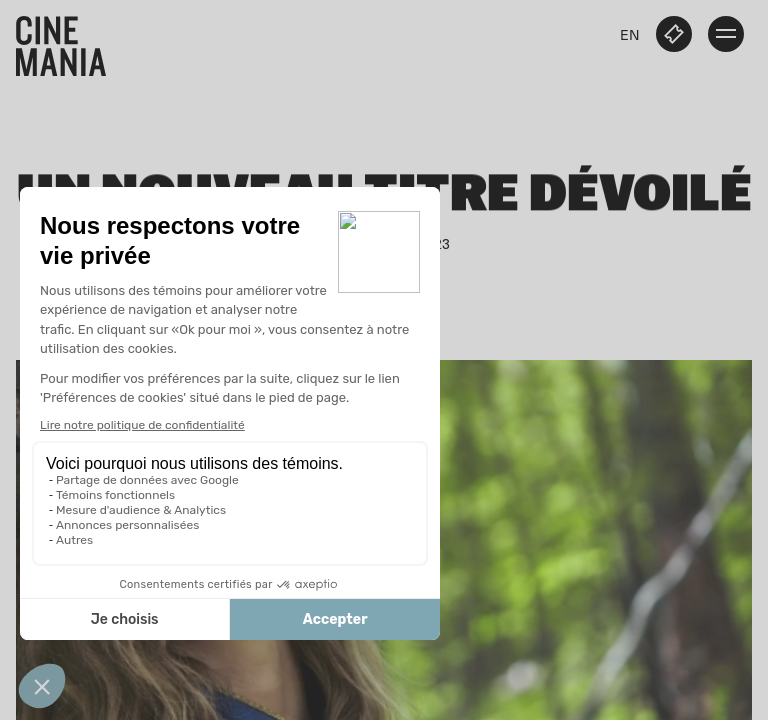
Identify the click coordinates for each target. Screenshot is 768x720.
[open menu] (726, 34)
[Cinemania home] (69, 42)
